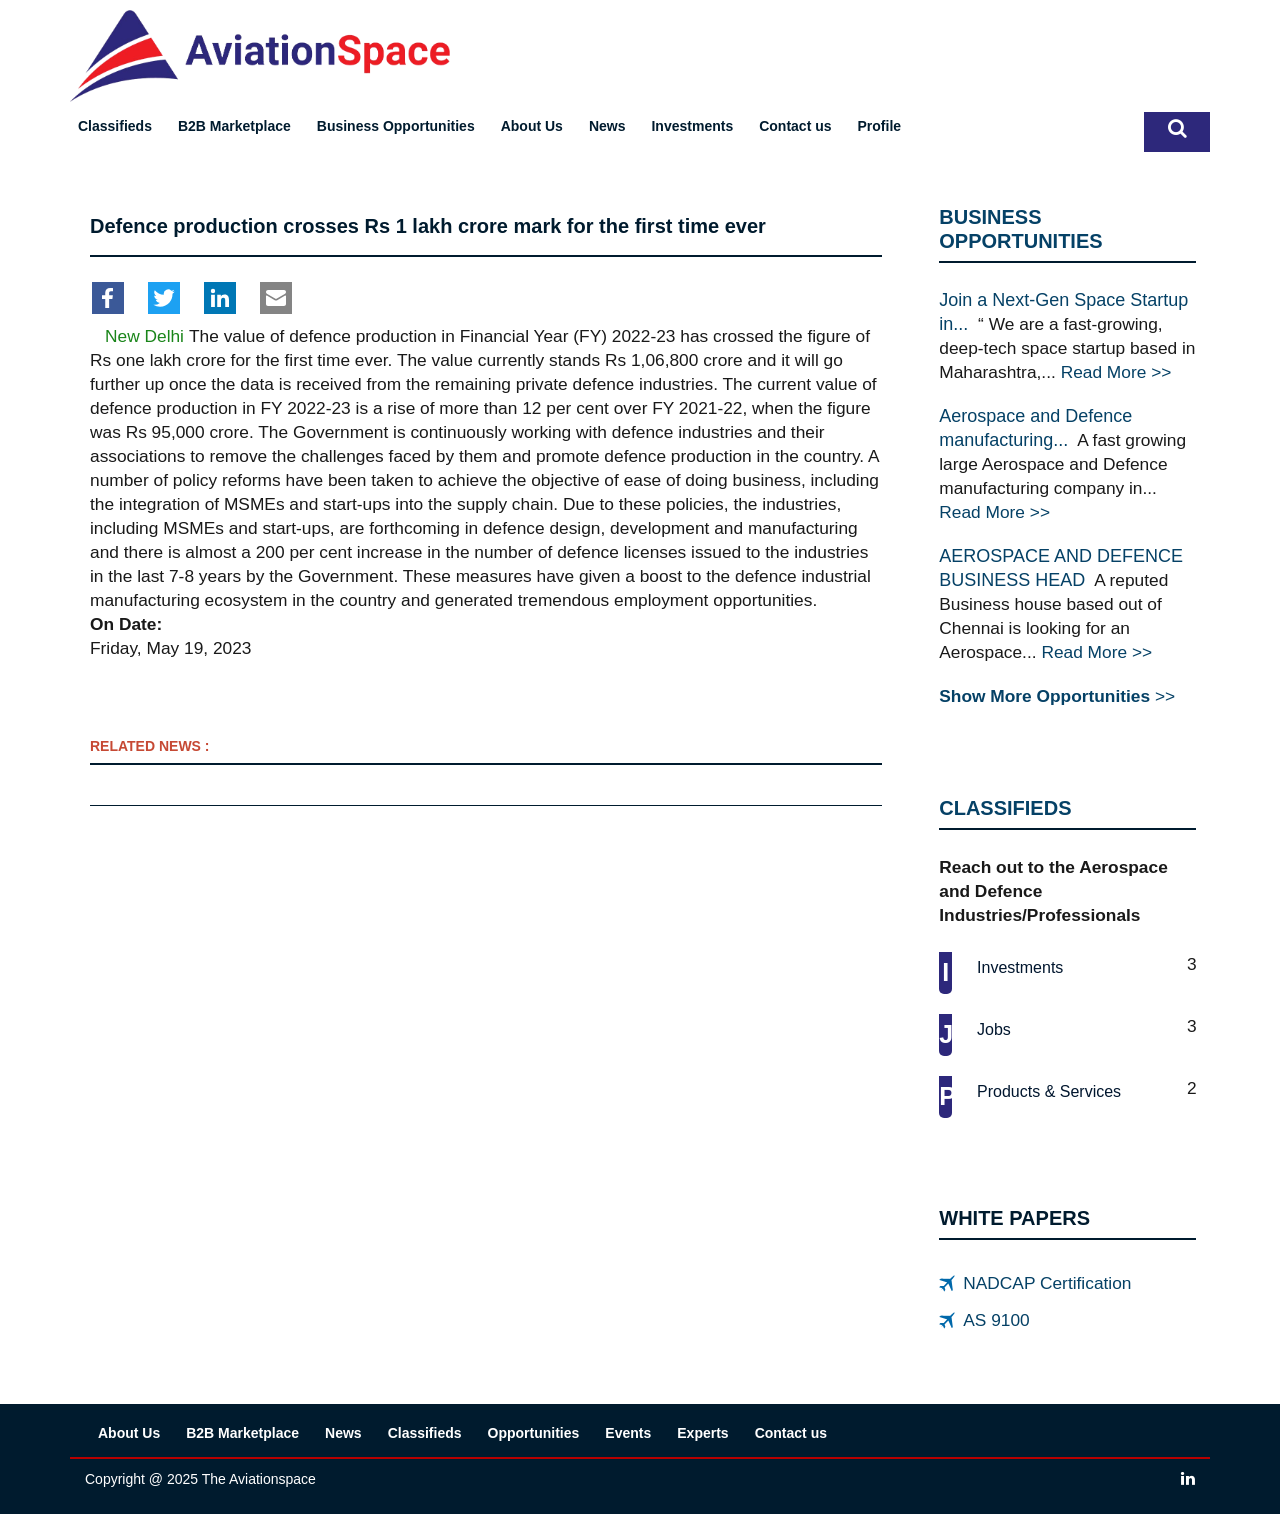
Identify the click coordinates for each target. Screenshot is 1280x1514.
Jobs (994, 1029)
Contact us (795, 126)
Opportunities (534, 1433)
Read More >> (1116, 372)
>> (1057, 696)
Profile (880, 126)
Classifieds (115, 126)
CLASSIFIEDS (1005, 808)
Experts (702, 1433)
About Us (532, 126)
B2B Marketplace (234, 126)
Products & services (1049, 1091)
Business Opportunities (396, 126)
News (607, 126)
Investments (692, 126)
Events (628, 1433)
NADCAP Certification (1047, 1283)
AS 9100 (996, 1320)
